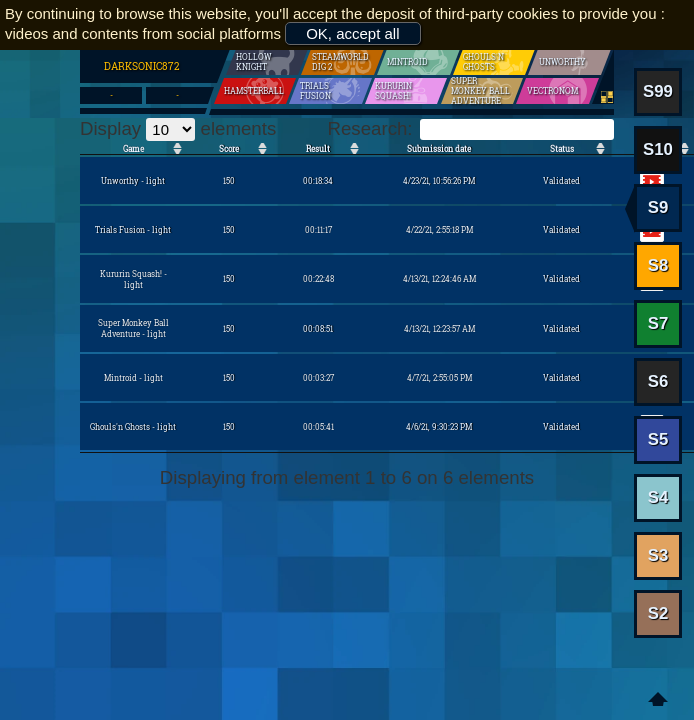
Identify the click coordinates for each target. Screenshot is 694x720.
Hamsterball (247, 91)
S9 (658, 207)
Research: (471, 128)
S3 (658, 555)
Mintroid (402, 62)
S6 (658, 381)
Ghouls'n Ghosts (492, 62)
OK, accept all (352, 33)
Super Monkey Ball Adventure (478, 91)
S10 (658, 149)
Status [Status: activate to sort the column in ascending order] (562, 148)
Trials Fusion (323, 91)
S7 (658, 323)
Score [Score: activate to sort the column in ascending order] (229, 148)
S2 (658, 613)
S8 (658, 265)
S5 (658, 439)
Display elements (178, 128)
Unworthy (557, 62)
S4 (658, 497)
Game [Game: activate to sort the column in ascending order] (133, 148)
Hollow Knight (262, 62)
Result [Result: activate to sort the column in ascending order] (318, 148)
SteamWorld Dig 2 (341, 62)
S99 (658, 91)
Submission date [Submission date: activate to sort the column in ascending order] (439, 148)
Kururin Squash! (403, 91)
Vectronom (546, 91)
